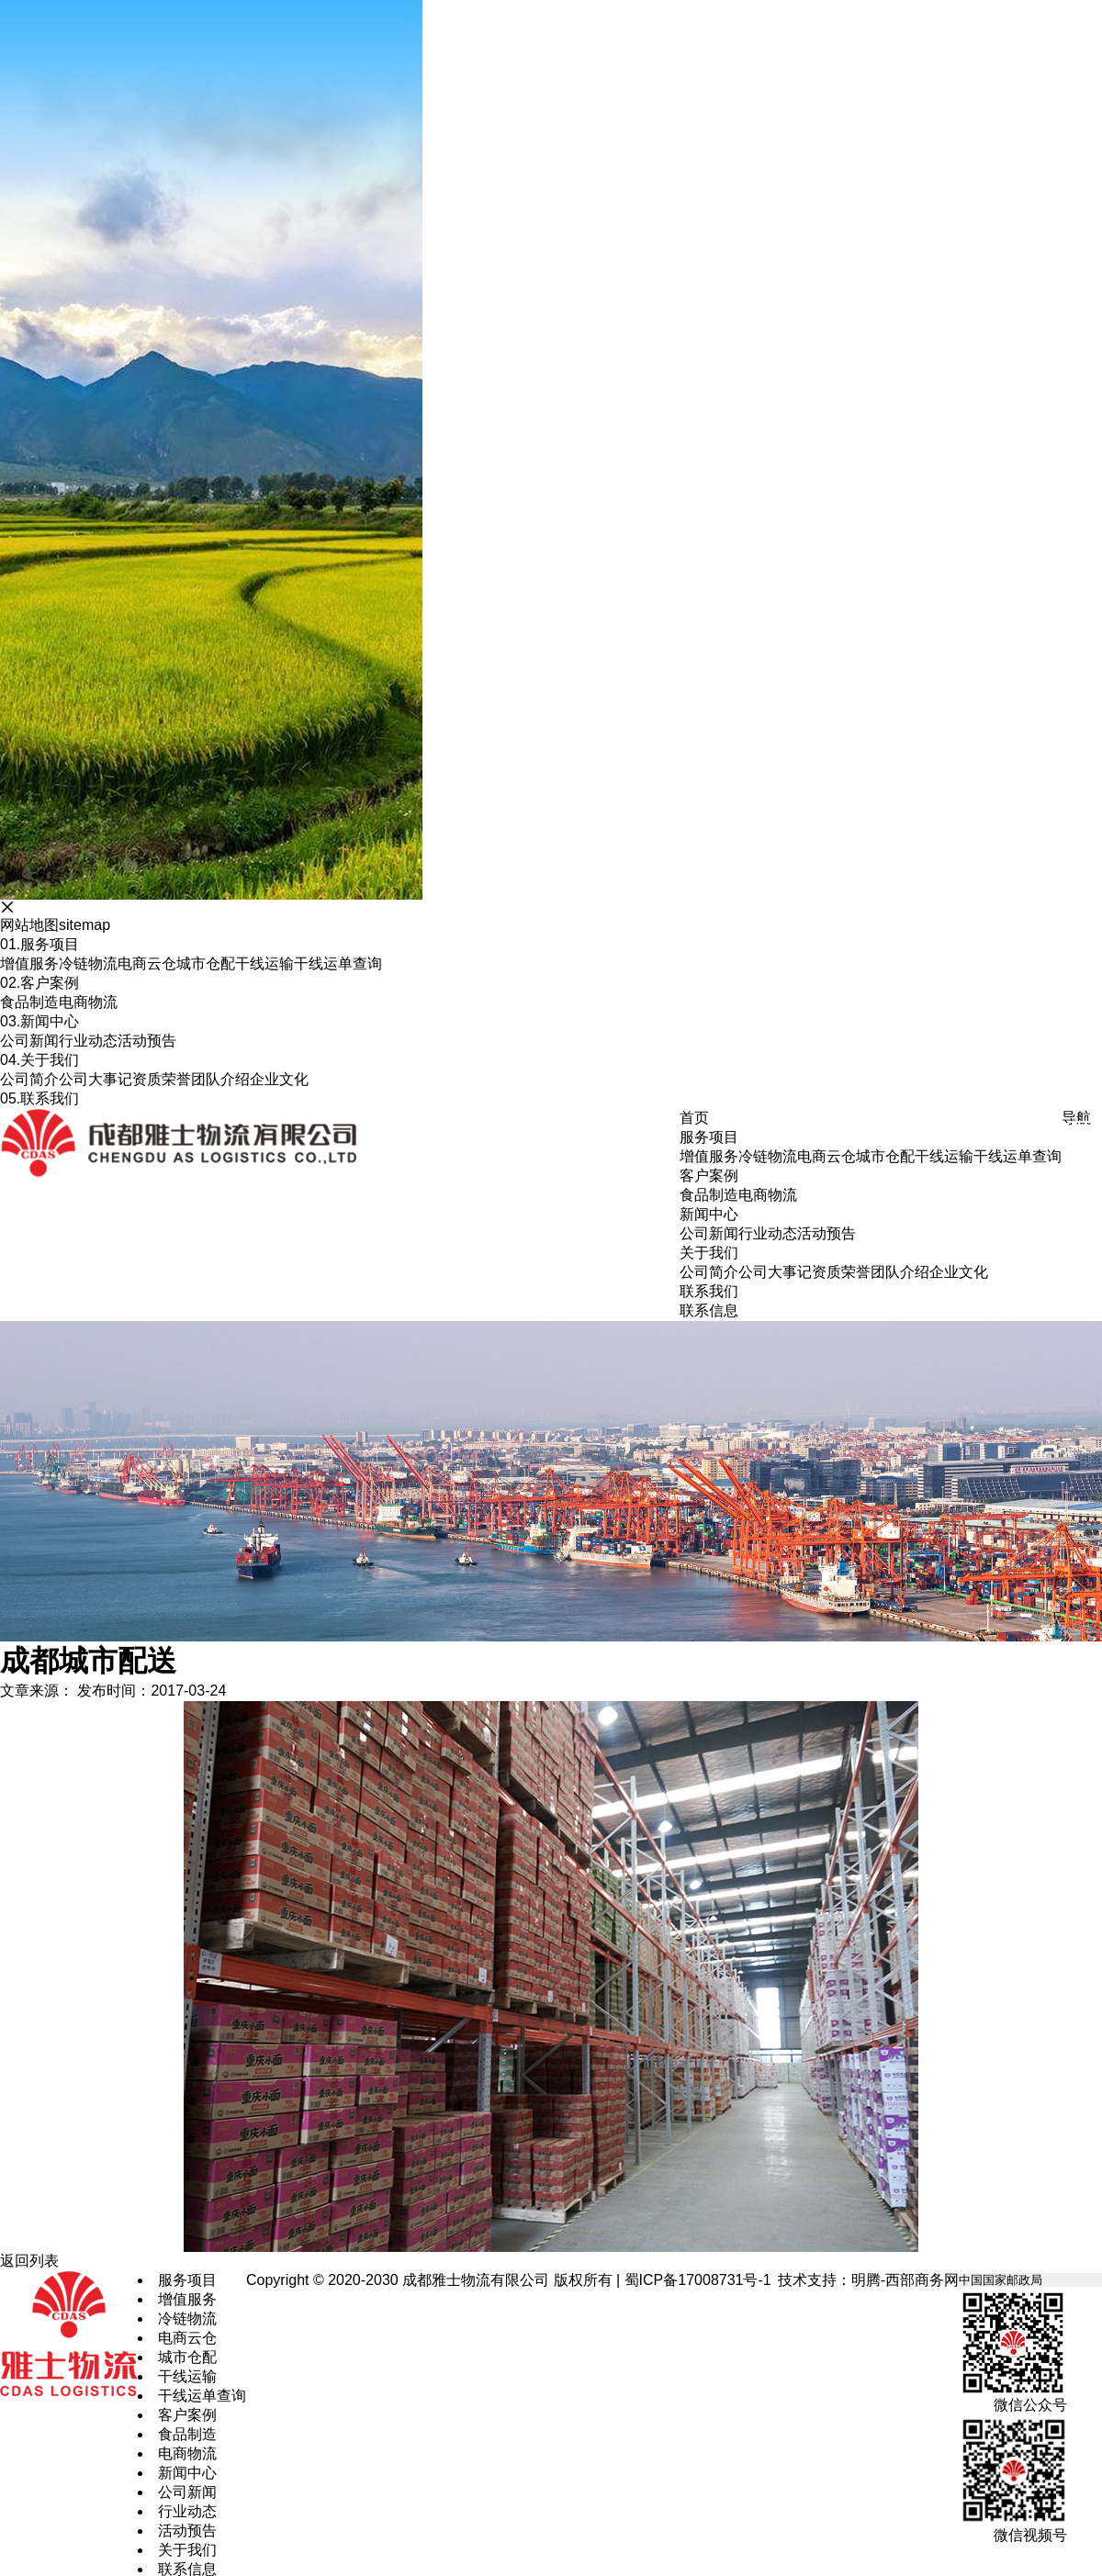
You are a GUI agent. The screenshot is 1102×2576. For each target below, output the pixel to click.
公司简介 (29, 1079)
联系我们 (39, 1098)
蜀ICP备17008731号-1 (697, 2280)
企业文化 (279, 1079)
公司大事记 (95, 1079)
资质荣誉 (161, 1079)
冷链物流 (88, 963)
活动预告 (147, 1040)
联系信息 (709, 1310)
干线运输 (264, 963)
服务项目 (39, 944)
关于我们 (39, 1060)
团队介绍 (220, 1079)
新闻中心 (39, 1021)
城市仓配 (205, 963)
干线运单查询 (338, 963)
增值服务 (29, 963)
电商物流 (88, 1002)
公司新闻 (29, 1040)
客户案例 (39, 983)
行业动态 (88, 1040)
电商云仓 (147, 963)
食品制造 (29, 1002)
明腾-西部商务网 (905, 2280)
